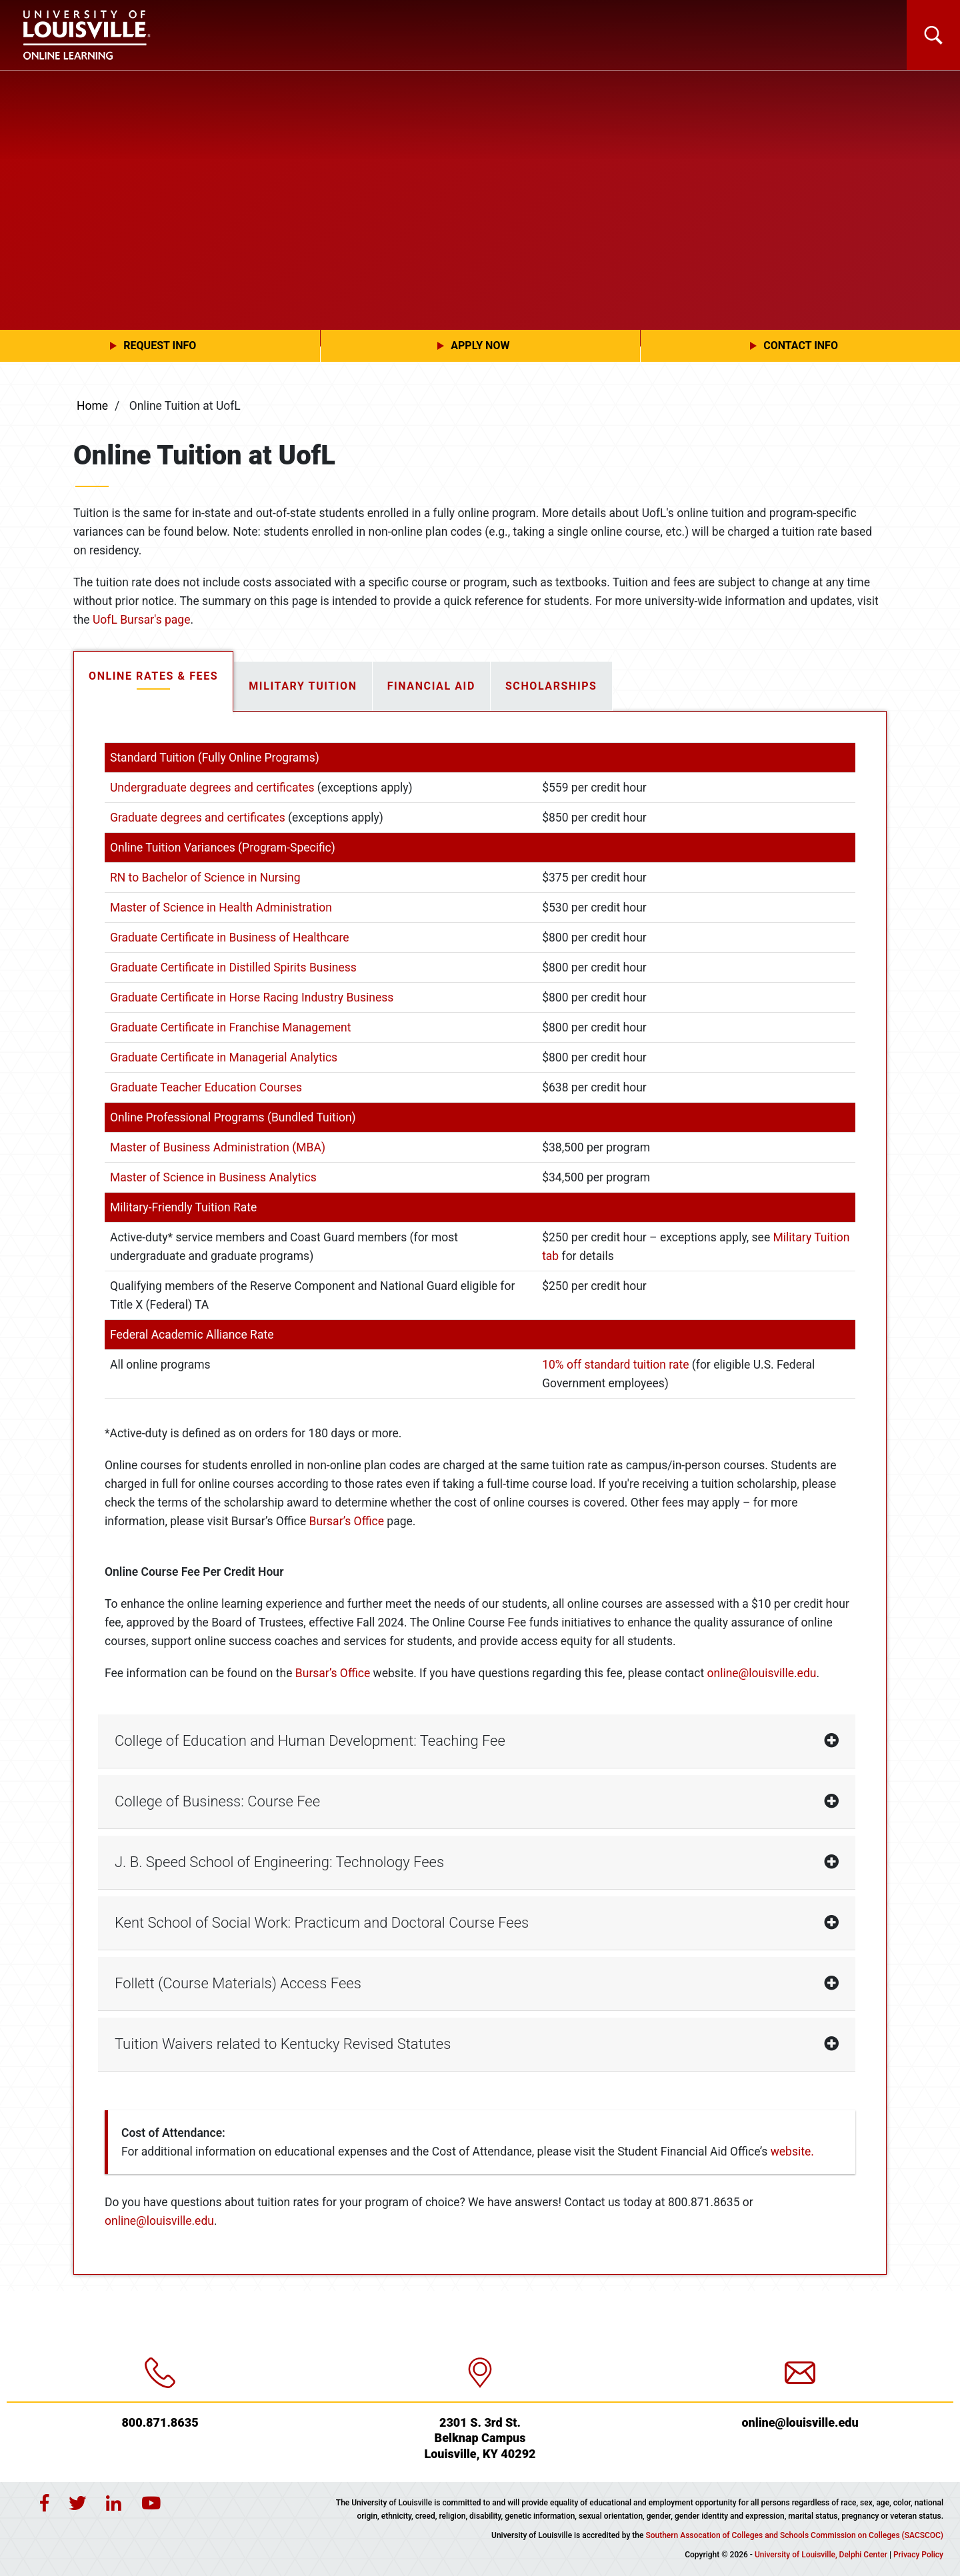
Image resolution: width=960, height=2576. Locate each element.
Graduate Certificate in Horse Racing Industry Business (251, 997)
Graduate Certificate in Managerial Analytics (223, 1057)
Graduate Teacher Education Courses (206, 1087)
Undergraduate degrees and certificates (212, 787)
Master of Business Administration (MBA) (217, 1147)
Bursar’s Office (346, 1521)
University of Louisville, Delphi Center (821, 2554)
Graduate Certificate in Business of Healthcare (229, 937)
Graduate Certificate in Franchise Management (230, 1027)
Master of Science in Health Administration (221, 907)
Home (92, 405)
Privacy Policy (918, 2554)
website (791, 2151)
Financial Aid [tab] (431, 686)
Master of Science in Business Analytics (213, 1177)
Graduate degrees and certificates (197, 817)
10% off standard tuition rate (615, 1364)
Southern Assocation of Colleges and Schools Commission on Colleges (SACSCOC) (794, 2535)
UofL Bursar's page (141, 619)
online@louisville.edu (761, 1673)
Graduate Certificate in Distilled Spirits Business (233, 967)
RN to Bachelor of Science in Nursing (205, 877)
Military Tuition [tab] (303, 686)
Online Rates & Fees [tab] (153, 676)
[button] (160, 346)
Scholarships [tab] (551, 686)
